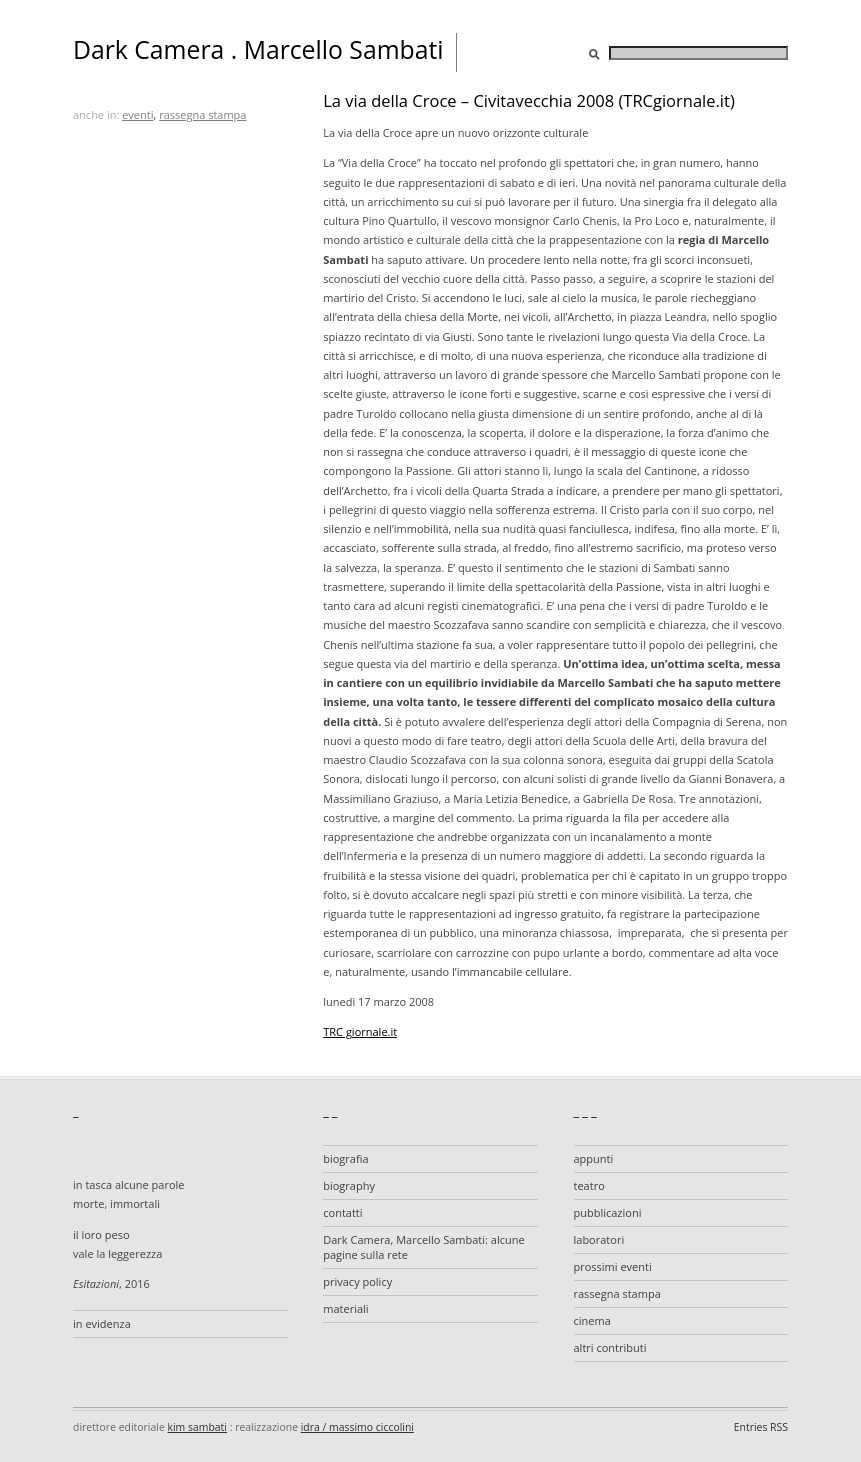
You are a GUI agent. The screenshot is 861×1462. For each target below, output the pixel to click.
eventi (137, 114)
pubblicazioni (608, 1212)
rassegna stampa (202, 114)
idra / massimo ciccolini (357, 1427)
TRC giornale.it (360, 1031)
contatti (342, 1212)
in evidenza (102, 1323)
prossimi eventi (613, 1266)
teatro (589, 1185)
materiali (345, 1308)
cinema (592, 1320)
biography (349, 1185)
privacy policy (357, 1281)
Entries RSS (761, 1427)
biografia (345, 1158)
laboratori (599, 1239)
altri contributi (610, 1347)
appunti (594, 1158)
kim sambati (197, 1427)
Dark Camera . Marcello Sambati (258, 49)
